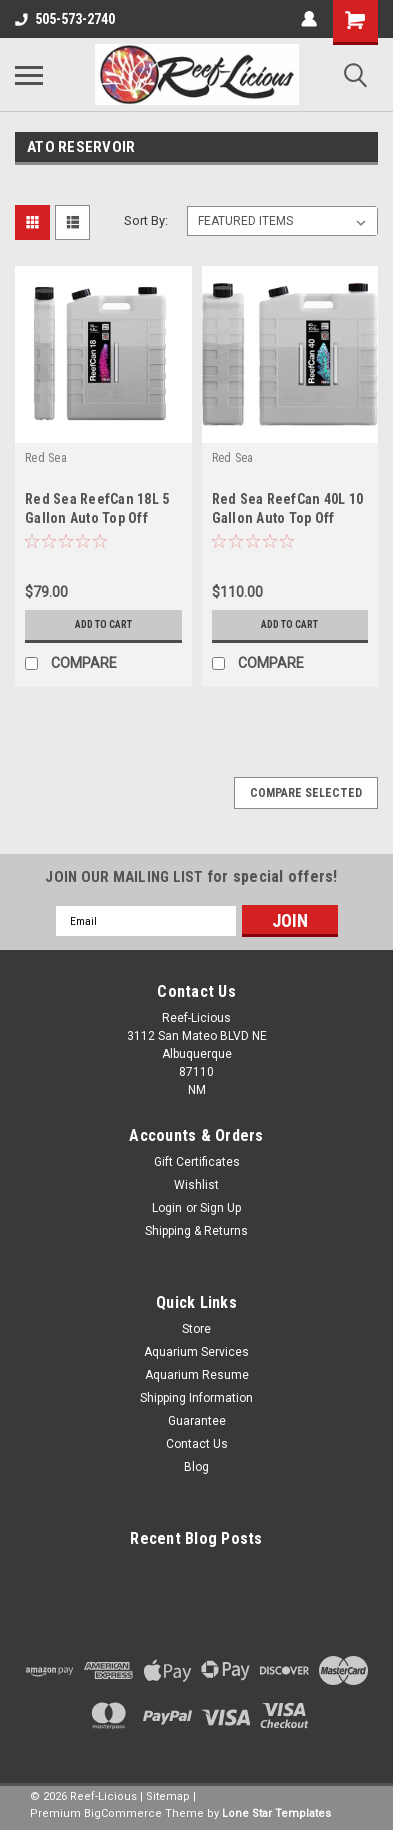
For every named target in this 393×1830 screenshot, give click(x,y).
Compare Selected (306, 793)
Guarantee (197, 1421)
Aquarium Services (196, 1352)
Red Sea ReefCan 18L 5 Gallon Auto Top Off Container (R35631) (97, 518)
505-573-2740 (65, 19)
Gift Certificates (197, 1162)
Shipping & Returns (196, 1231)
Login (167, 1208)
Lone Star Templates (276, 1813)
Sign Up (220, 1208)
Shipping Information (196, 1398)
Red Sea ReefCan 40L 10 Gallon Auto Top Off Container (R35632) (288, 518)
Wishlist (196, 1185)
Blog (196, 1467)
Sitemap (168, 1796)
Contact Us (197, 1444)
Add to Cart (103, 624)
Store (196, 1329)
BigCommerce (123, 1813)
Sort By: (146, 220)
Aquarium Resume (197, 1375)
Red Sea (46, 458)
